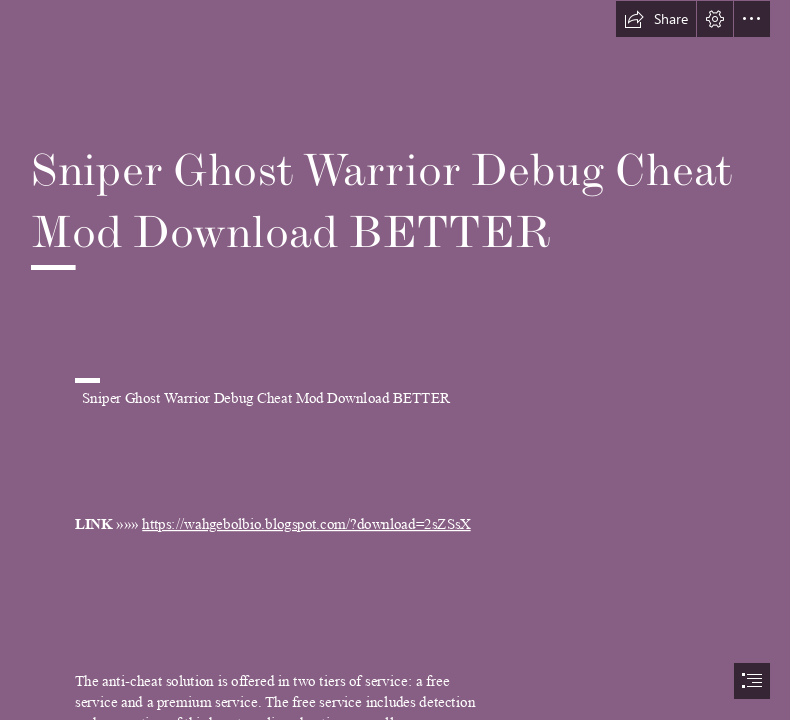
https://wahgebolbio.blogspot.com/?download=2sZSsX (307, 524)
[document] (395, 360)
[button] (656, 19)
